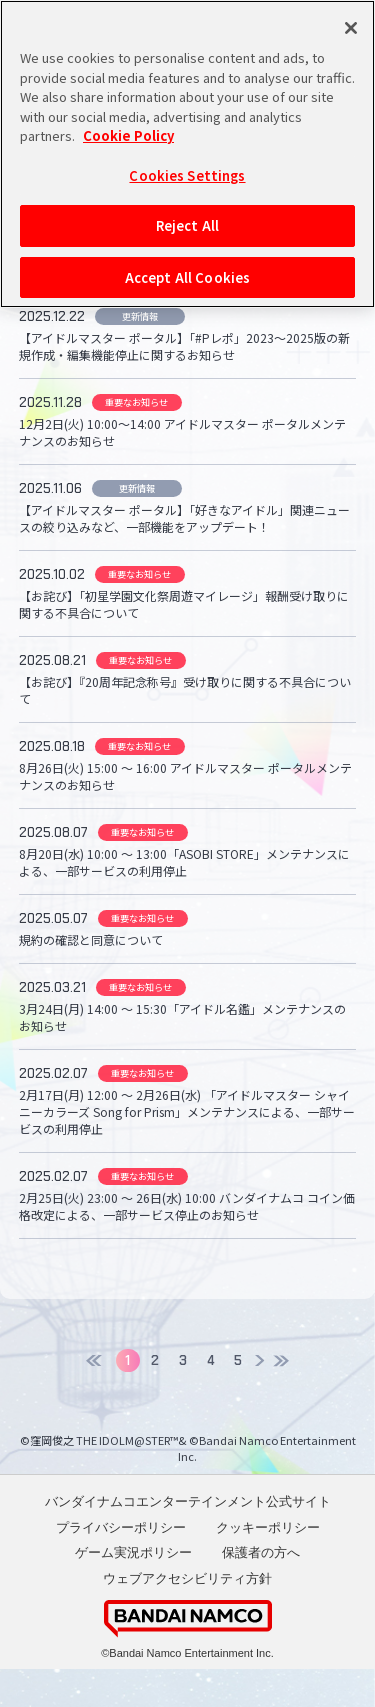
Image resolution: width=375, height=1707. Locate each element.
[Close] (351, 28)
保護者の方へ (261, 1590)
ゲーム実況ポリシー (133, 1590)
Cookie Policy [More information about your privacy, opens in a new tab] (128, 135)
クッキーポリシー (268, 1564)
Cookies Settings (187, 175)
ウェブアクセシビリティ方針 (187, 1615)
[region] (187, 154)
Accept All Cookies (187, 277)
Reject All (187, 225)
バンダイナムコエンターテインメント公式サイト (188, 1539)
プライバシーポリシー (121, 1564)
